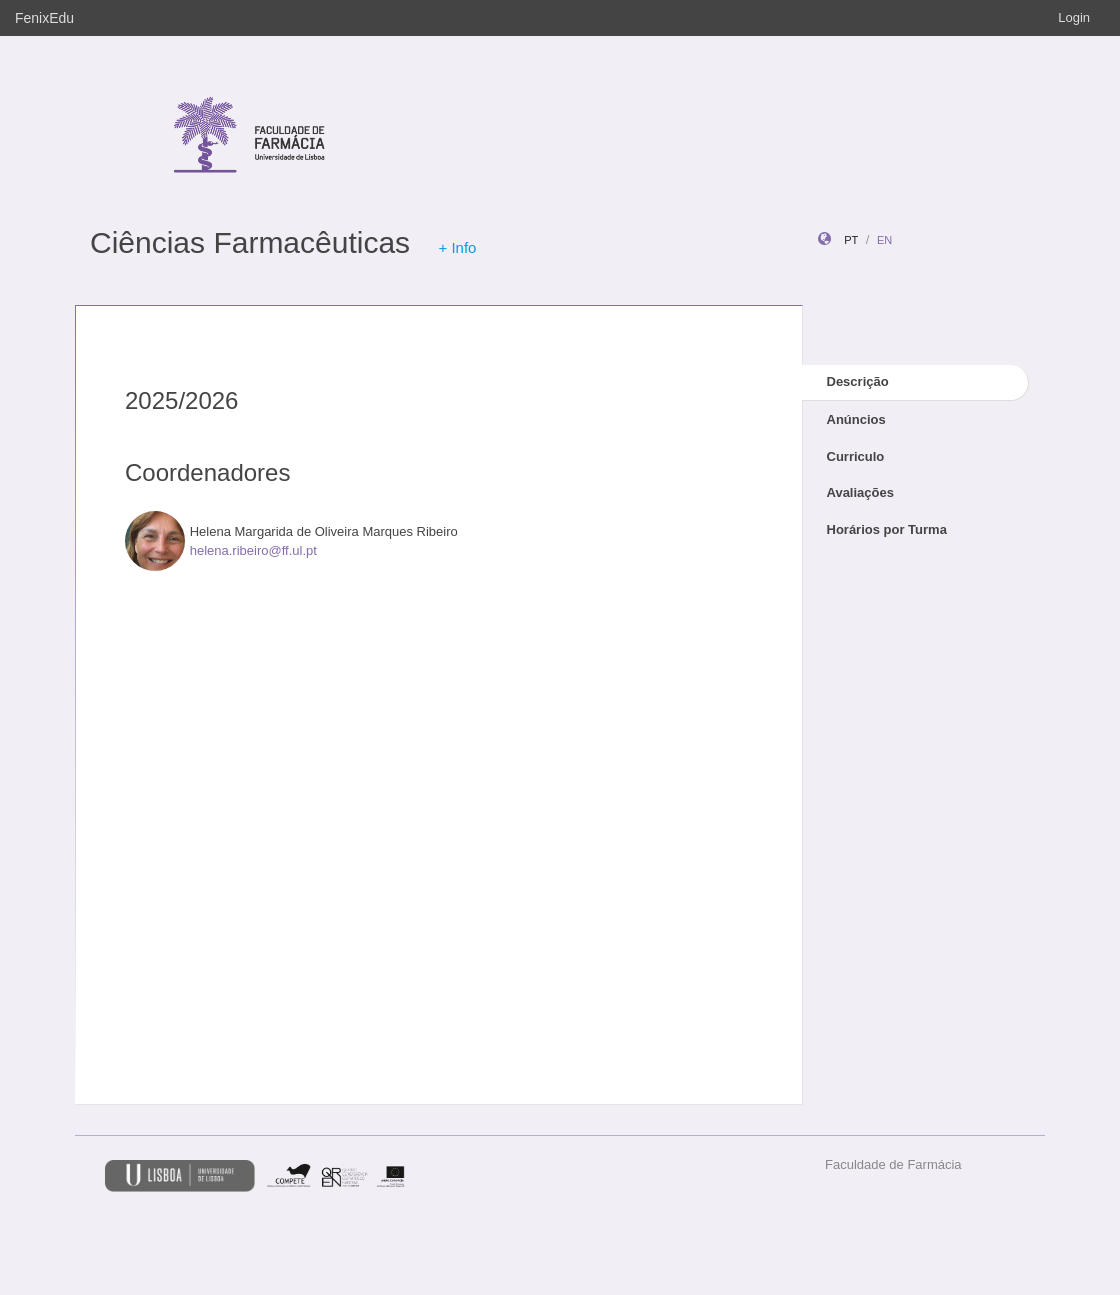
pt (851, 240)
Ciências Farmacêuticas (250, 242)
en (884, 240)
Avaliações (860, 492)
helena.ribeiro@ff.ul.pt (253, 550)
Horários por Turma (887, 529)
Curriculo (856, 456)
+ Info (457, 247)
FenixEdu (44, 18)
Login (1074, 17)
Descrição (858, 381)
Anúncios (856, 419)
